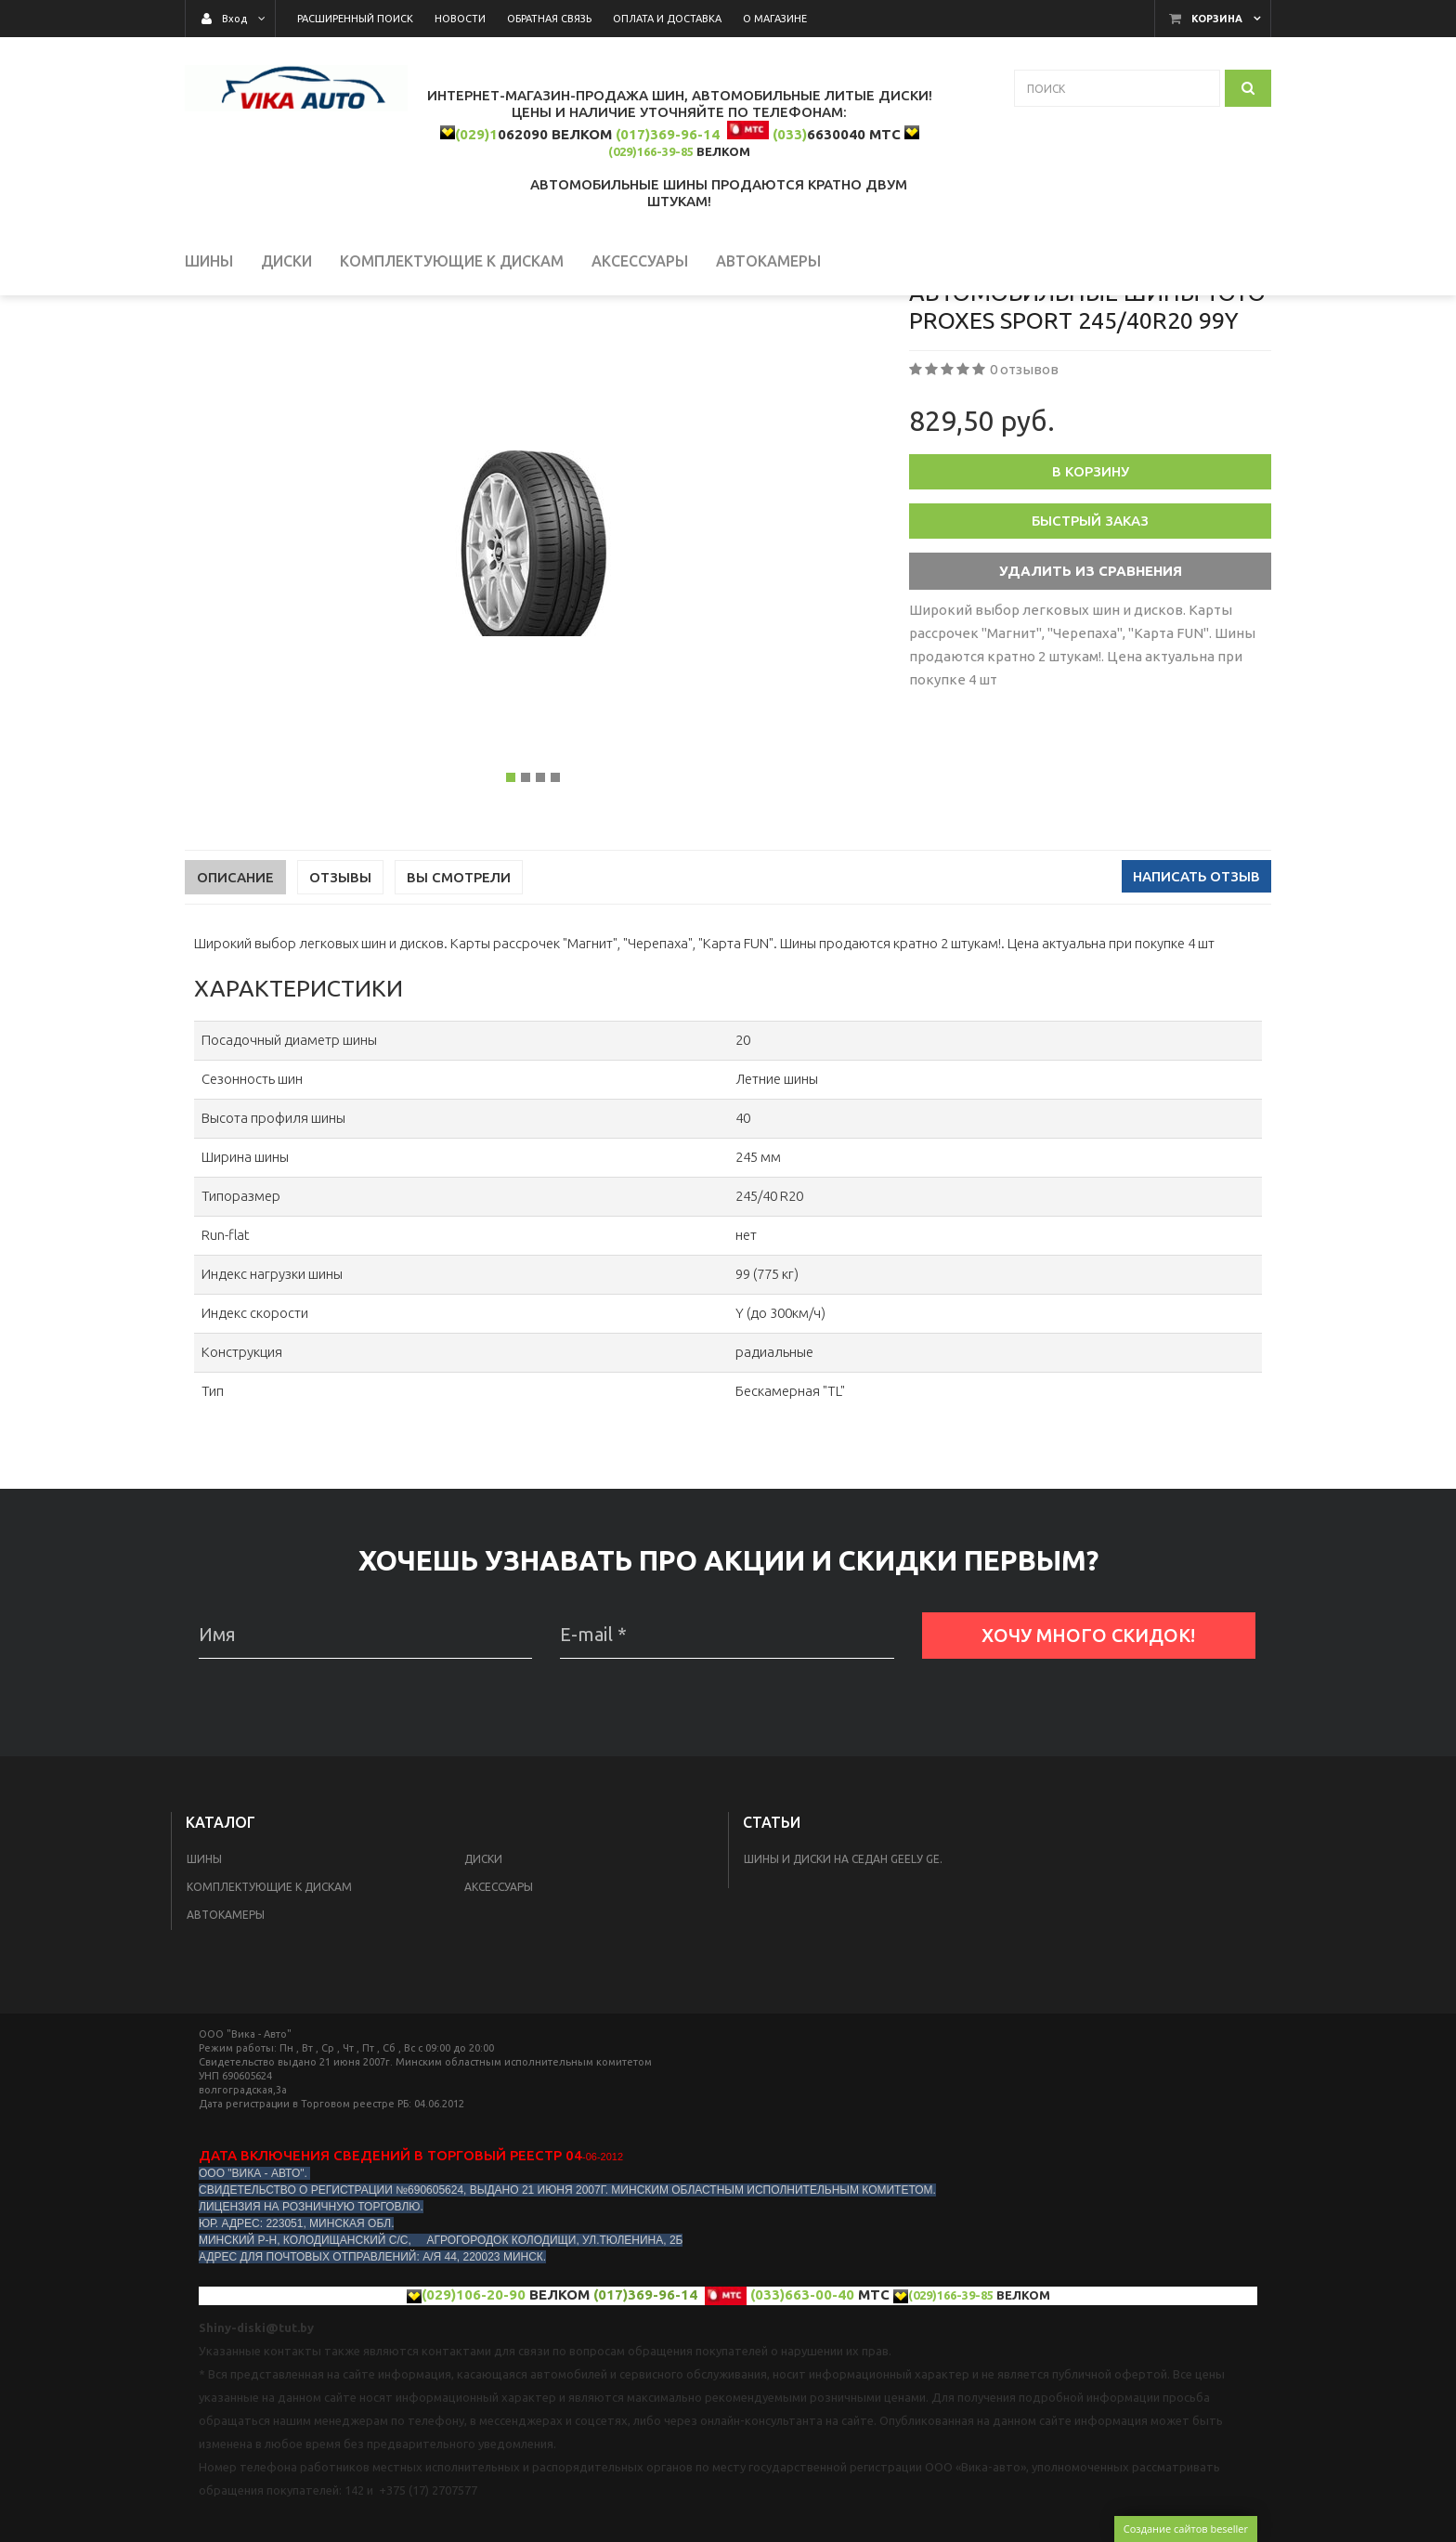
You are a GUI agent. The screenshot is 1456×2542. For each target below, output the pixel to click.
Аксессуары (498, 1996)
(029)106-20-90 (474, 2404)
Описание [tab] (235, 987)
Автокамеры (226, 2024)
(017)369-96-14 (668, 134)
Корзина (1216, 18)
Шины (204, 1968)
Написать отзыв (1196, 986)
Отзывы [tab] (340, 987)
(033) (790, 134)
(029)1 (476, 134)
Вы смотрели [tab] (459, 987)
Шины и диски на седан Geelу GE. (843, 1968)
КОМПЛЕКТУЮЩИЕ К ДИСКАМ (269, 1996)
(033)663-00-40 (802, 2404)
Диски (483, 1968)
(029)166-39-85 (651, 151)
